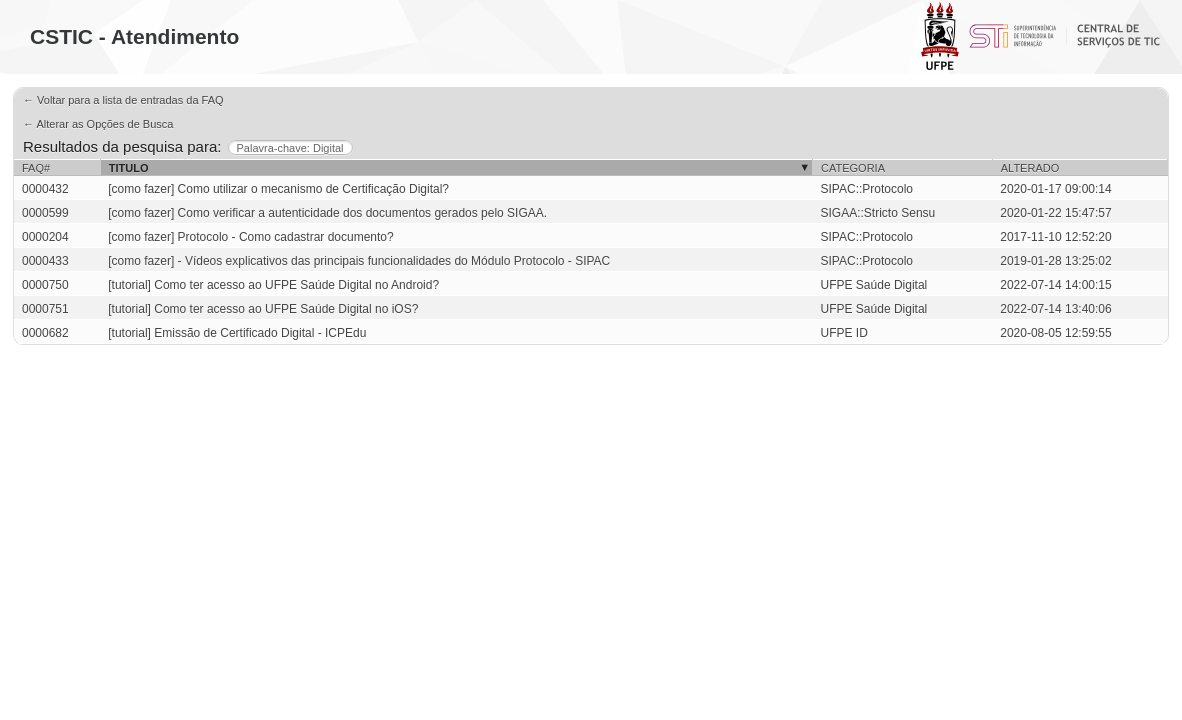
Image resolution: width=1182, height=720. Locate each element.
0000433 (45, 261)
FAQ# (36, 168)
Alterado (1030, 168)
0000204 (45, 237)
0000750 (45, 285)
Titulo (129, 168)
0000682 (45, 333)
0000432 (45, 189)
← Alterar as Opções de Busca (98, 124)
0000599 (45, 213)
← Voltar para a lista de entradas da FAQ (123, 100)
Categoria (853, 168)
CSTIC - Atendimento (134, 36)
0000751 (45, 309)
